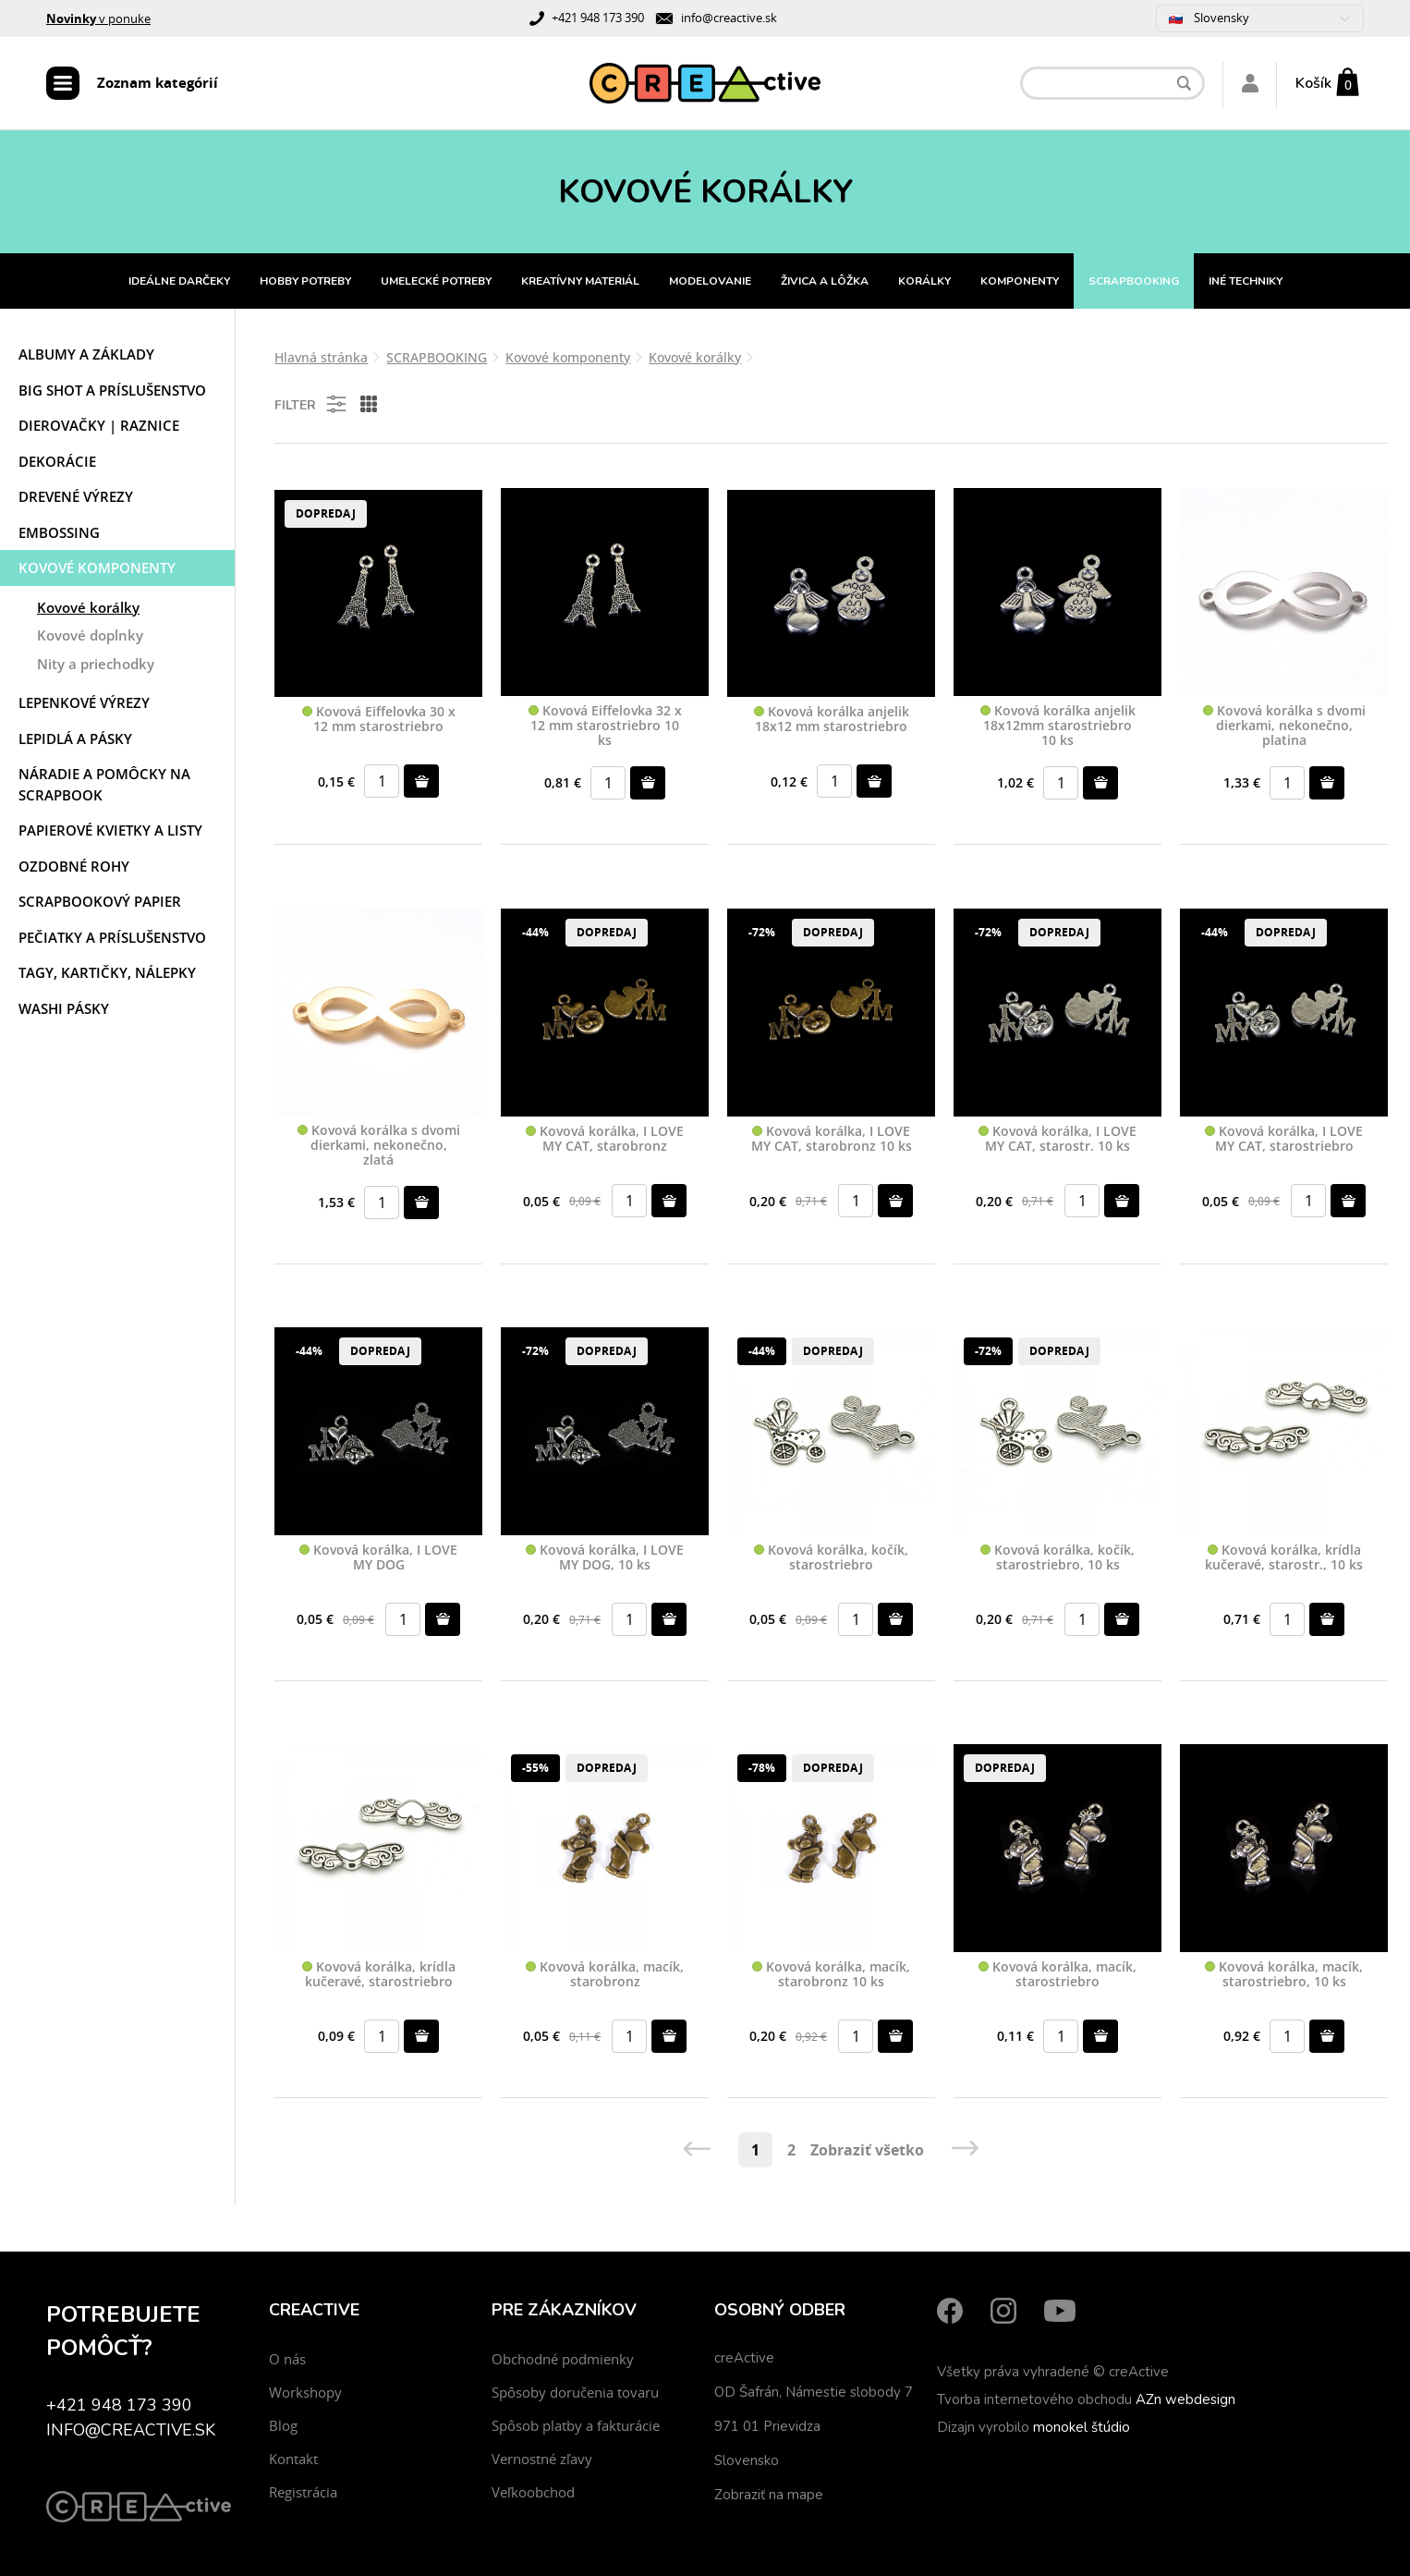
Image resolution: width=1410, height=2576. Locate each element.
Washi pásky (63, 1008)
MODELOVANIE (710, 281)
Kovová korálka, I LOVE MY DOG (378, 1558)
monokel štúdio (1081, 2427)
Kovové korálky (88, 607)
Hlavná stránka (321, 357)
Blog (283, 2425)
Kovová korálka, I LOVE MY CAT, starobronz (605, 1139)
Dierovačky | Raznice (98, 425)
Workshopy (305, 2392)
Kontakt (293, 2458)
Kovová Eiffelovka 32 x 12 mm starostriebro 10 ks (605, 725)
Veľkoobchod (533, 2492)
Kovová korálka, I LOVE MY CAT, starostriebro (1284, 1139)
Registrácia (303, 2492)
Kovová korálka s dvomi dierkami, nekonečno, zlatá (379, 1145)
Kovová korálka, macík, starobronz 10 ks (831, 1974)
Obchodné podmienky (563, 2359)
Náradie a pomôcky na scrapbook (104, 784)
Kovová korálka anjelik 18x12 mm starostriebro (831, 719)
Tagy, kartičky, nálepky (107, 972)
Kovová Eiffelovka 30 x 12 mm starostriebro (379, 719)
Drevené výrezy (75, 496)
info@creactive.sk (729, 17)
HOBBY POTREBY (305, 281)
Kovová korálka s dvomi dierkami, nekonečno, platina (1284, 725)
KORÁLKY (924, 281)
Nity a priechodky (95, 663)
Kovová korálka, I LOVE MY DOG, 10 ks (605, 1558)
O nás (287, 2359)
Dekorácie (57, 461)
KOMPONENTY (1019, 281)
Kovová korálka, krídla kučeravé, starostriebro (379, 1974)
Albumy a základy (86, 354)
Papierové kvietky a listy (110, 830)
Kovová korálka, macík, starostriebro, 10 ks (1284, 1974)
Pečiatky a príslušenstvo (112, 937)
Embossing (59, 532)
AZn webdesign (1185, 2399)
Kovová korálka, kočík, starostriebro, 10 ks (1057, 1558)
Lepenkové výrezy (84, 702)
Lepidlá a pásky (75, 738)
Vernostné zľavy (542, 2458)
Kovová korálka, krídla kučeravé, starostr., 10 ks (1284, 1558)
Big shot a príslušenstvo (112, 390)
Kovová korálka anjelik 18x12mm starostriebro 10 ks (1058, 725)
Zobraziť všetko (867, 2150)
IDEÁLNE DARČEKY (179, 281)
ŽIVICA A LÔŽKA (825, 281)
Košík (1313, 83)
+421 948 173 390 (598, 17)
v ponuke (98, 18)
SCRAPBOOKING (1133, 281)
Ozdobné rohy (73, 866)
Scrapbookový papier (99, 901)
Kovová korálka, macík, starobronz (605, 1974)
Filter (311, 404)
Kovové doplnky (90, 635)
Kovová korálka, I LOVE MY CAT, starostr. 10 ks (1057, 1139)
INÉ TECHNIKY (1245, 281)
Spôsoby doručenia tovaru (575, 2392)
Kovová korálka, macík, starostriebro (1057, 1974)
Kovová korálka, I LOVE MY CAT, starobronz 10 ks (831, 1139)
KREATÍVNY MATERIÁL (580, 281)
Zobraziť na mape (768, 2494)
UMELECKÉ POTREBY (436, 281)
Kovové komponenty (97, 567)
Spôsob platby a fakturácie (576, 2425)
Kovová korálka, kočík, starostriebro (831, 1558)
